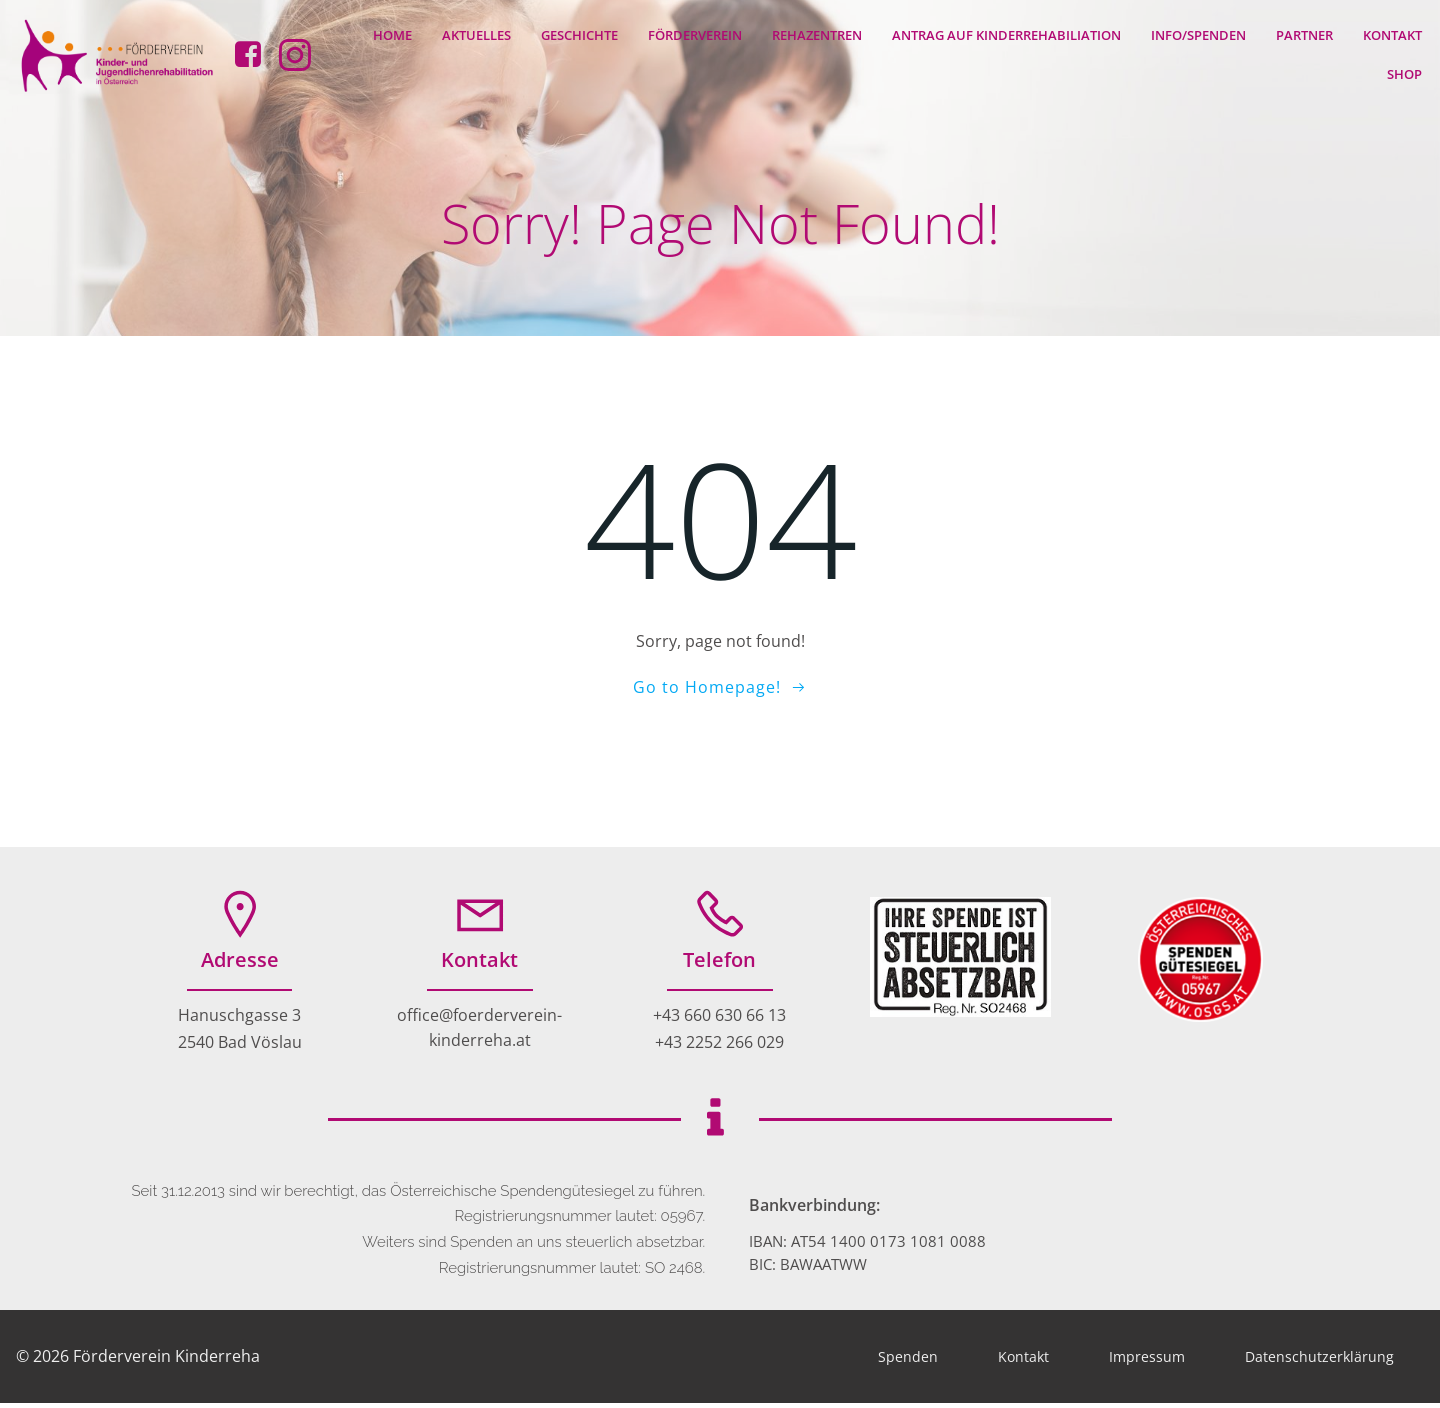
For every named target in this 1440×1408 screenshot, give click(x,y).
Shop (1405, 74)
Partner (1305, 34)
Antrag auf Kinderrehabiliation (1007, 34)
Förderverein (696, 34)
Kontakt (1393, 34)
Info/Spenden (1199, 34)
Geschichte (580, 34)
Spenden (908, 1361)
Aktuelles (477, 34)
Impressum (1147, 1361)
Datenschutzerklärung (1319, 1361)
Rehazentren (818, 34)
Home (393, 34)
